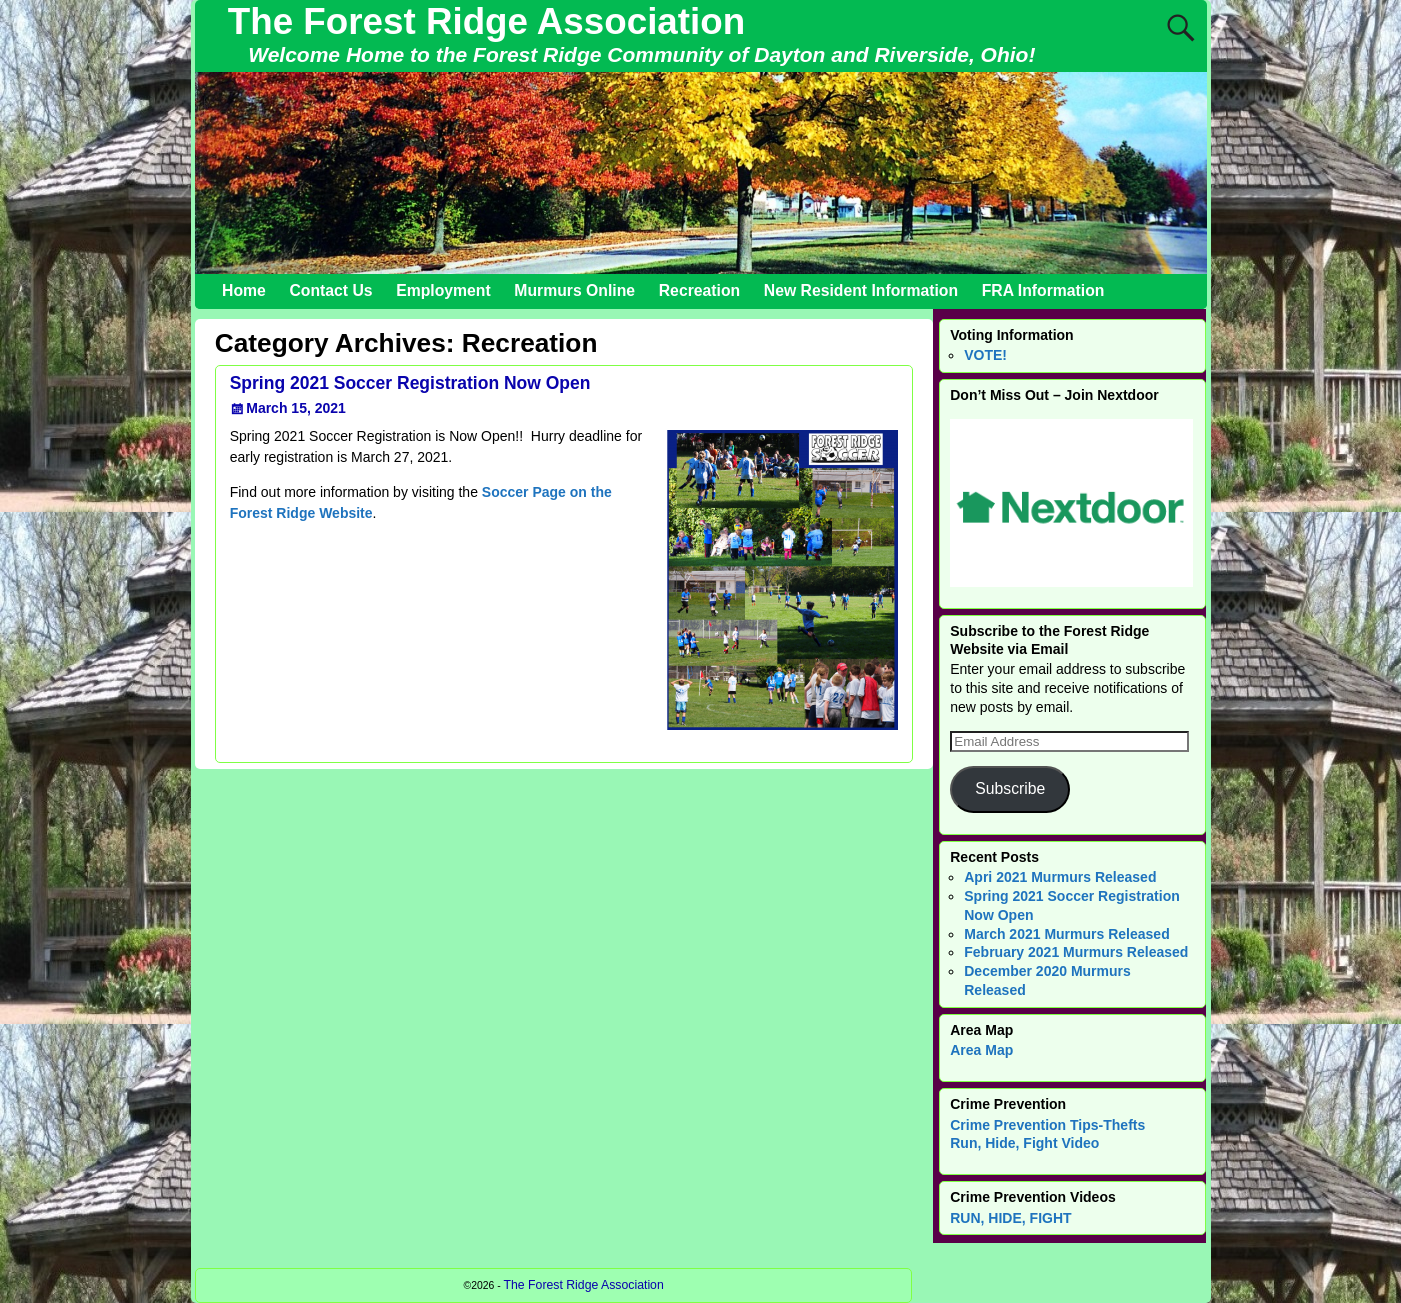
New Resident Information (861, 290)
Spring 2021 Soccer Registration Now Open (410, 383)
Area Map (981, 1050)
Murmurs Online (574, 290)
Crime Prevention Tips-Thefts (1047, 1125)
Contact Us (330, 290)
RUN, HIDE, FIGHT (1010, 1218)
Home (244, 290)
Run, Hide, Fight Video (1024, 1143)
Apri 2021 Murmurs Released (1060, 877)
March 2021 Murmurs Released (1066, 934)
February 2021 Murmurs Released (1076, 952)
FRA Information (1043, 290)
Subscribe (1010, 788)
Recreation (699, 290)
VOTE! (985, 355)
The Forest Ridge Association (486, 21)
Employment (443, 290)
